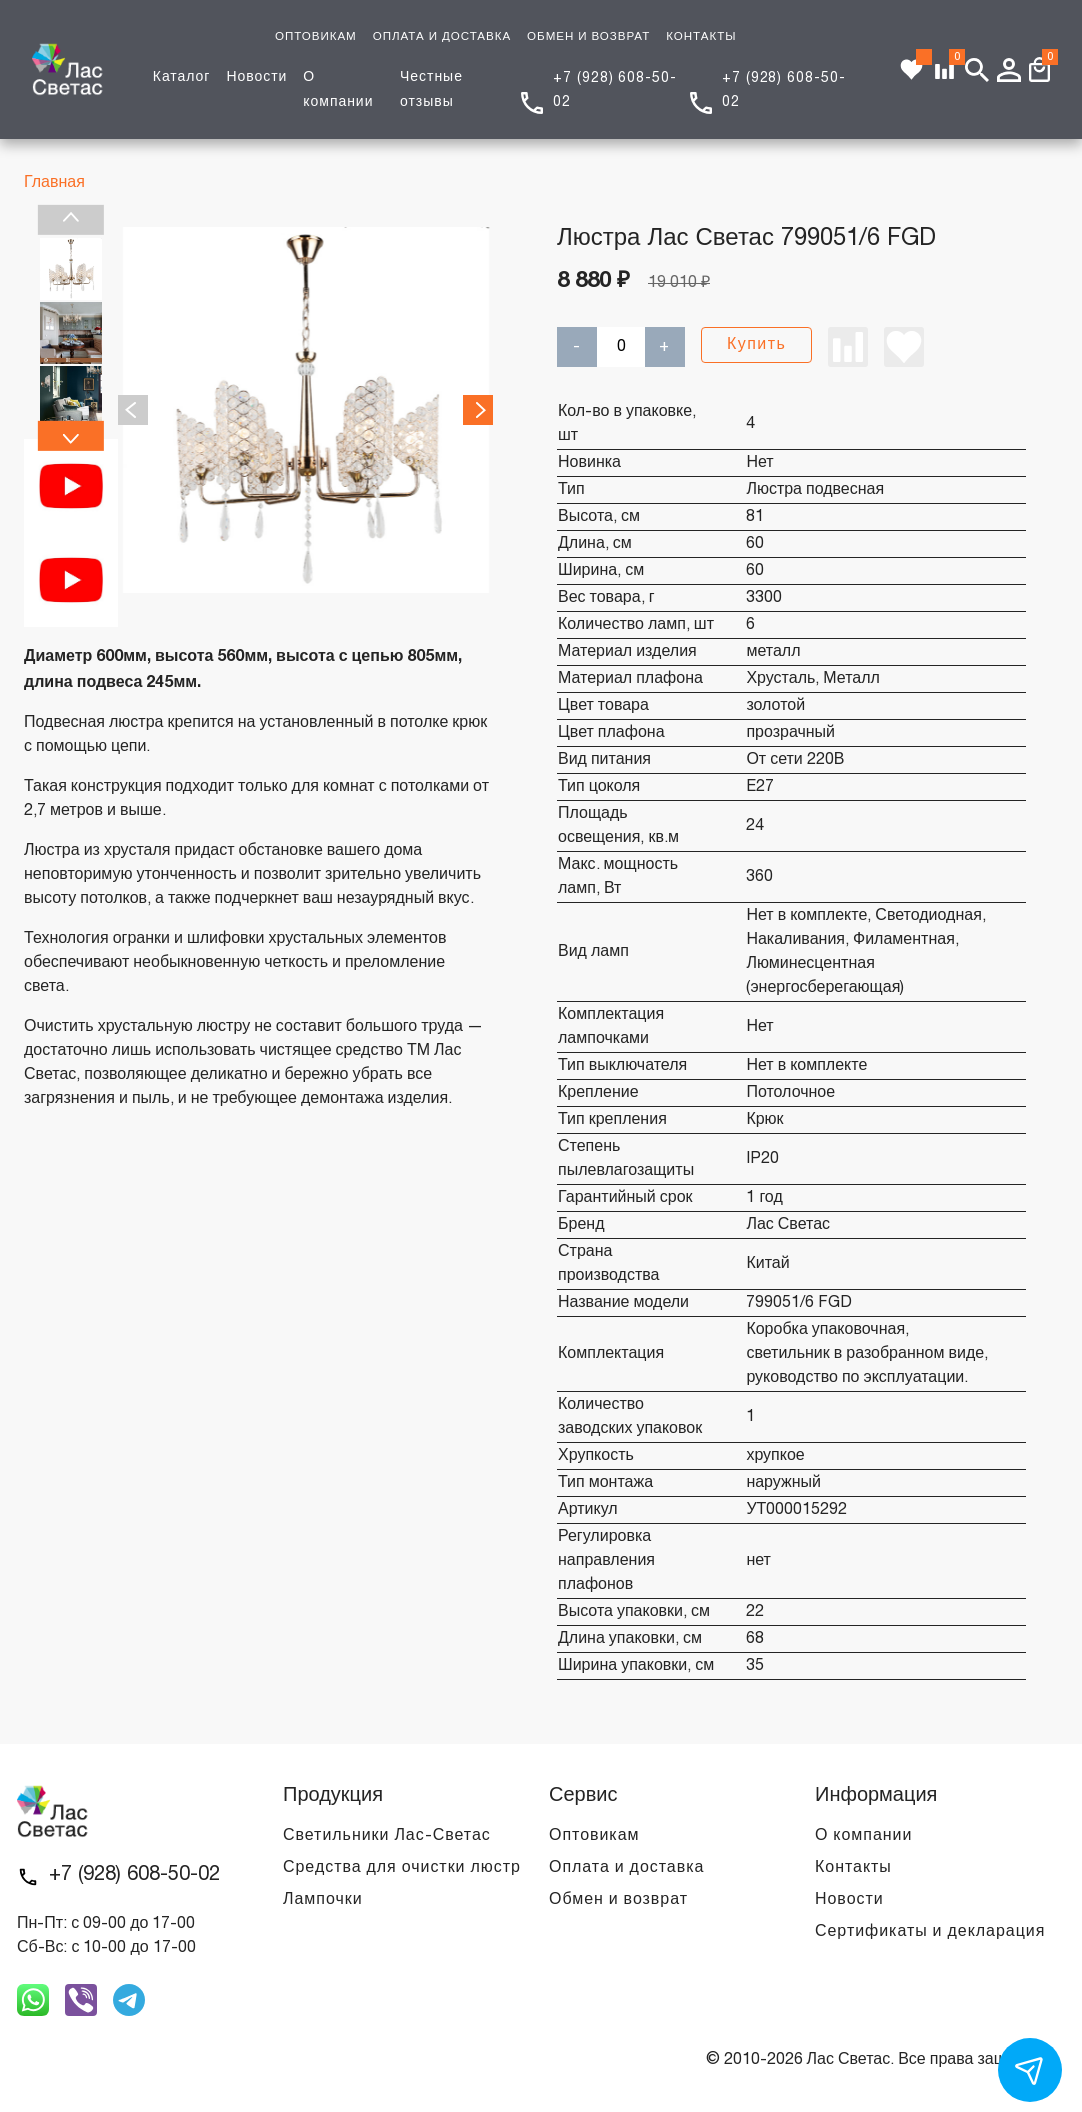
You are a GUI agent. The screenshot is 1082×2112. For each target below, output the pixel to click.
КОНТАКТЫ (701, 37)
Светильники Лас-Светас (387, 1836)
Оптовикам (594, 1836)
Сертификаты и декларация (930, 1932)
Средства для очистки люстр (402, 1868)
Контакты (853, 1868)
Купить (756, 345)
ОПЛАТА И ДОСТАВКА (442, 37)
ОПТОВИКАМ (316, 37)
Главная (54, 183)
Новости (256, 77)
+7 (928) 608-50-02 (134, 1875)
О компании (863, 1836)
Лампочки (323, 1900)
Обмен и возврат (618, 1900)
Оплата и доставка (626, 1868)
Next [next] (71, 436)
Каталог (182, 77)
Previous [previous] (71, 220)
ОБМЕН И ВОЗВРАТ (588, 37)
